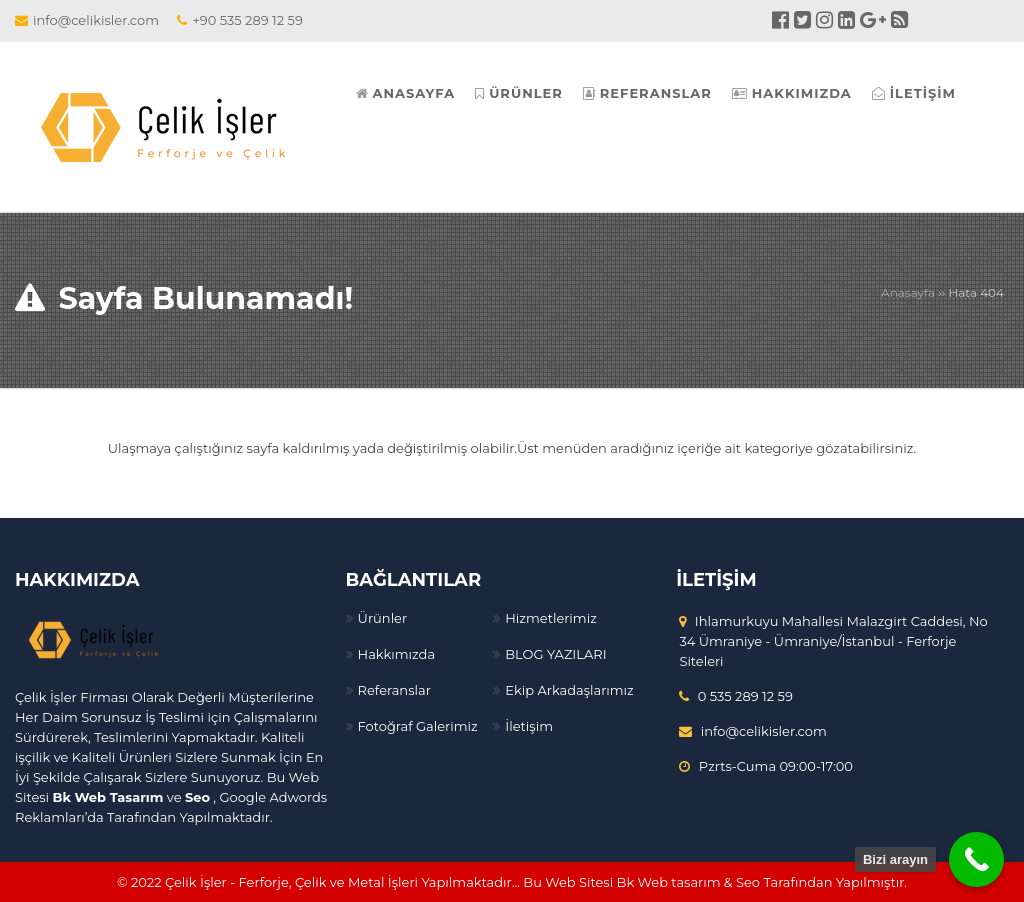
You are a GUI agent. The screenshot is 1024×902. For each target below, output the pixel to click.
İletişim (529, 726)
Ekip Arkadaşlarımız (569, 690)
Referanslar (394, 690)
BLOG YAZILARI (555, 654)
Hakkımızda (397, 654)
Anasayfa (908, 292)
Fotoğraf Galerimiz (418, 726)
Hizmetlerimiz (551, 618)
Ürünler (383, 618)
